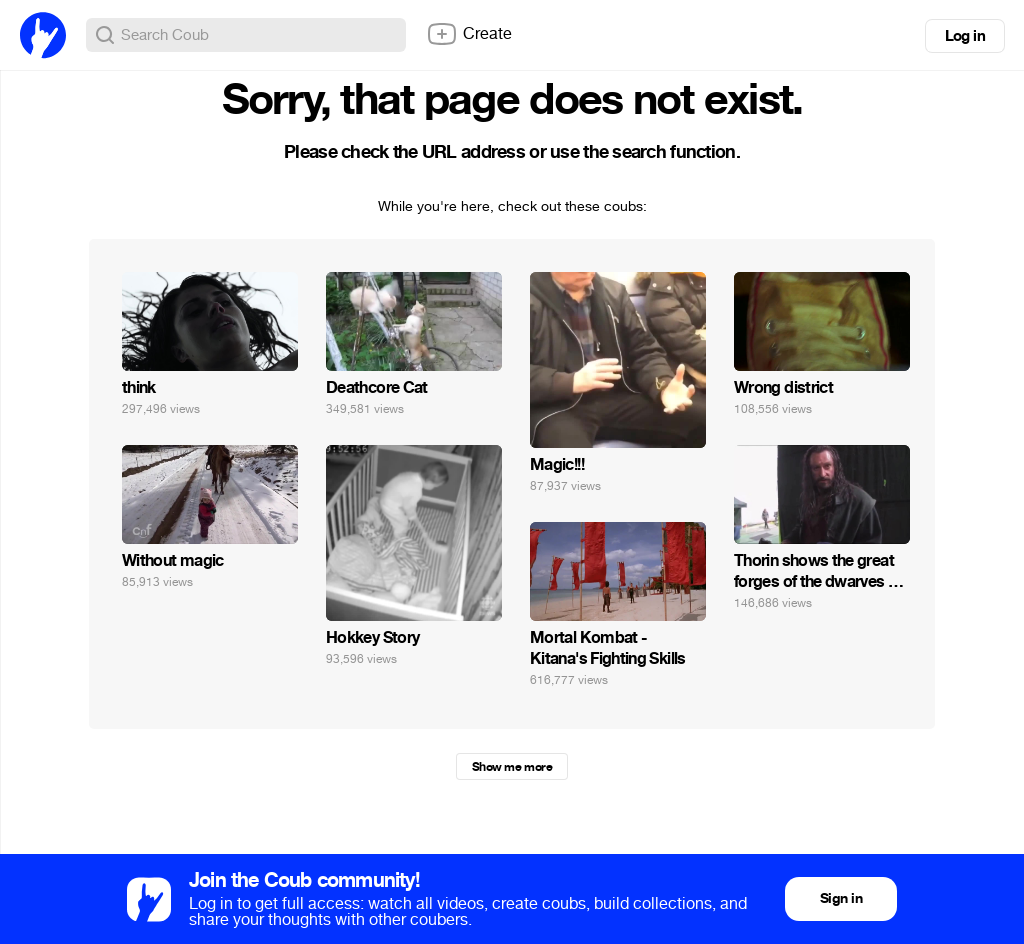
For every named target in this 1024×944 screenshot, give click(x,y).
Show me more (512, 767)
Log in (965, 36)
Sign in (841, 898)
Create (469, 34)
